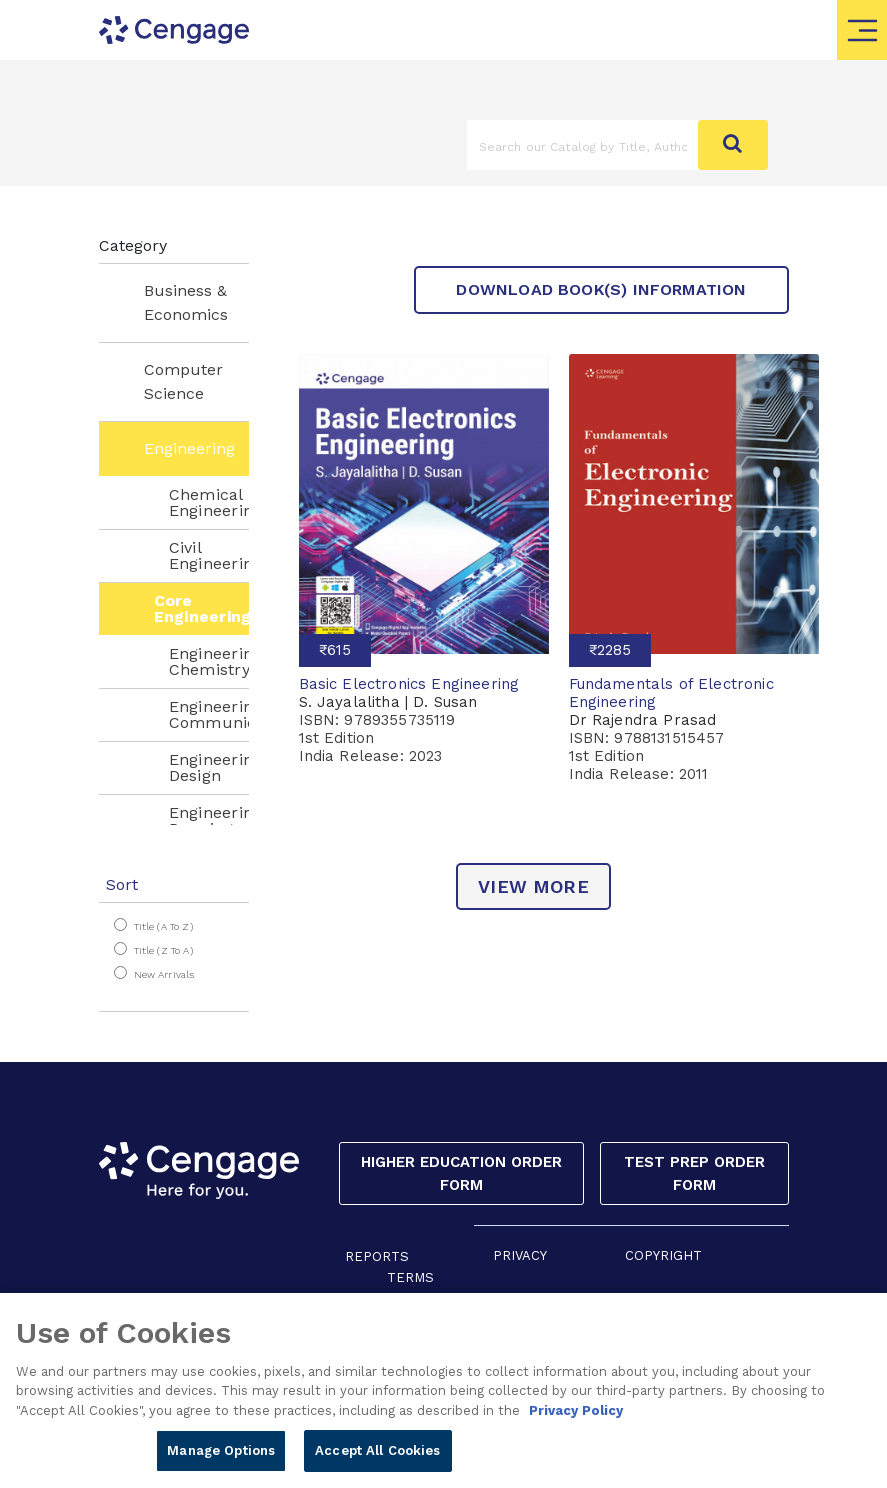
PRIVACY (520, 1255)
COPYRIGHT (663, 1255)
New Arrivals (164, 974)
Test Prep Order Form (694, 1173)
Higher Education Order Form (461, 1173)
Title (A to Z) (163, 926)
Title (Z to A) (163, 950)
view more (533, 886)
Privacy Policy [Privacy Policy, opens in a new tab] (576, 1420)
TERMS (410, 1277)
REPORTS (377, 1256)
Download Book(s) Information (601, 289)
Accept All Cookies (377, 1461)
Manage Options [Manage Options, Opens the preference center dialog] (221, 1461)
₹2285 (610, 650)
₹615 (335, 650)
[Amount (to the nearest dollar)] (583, 145)
